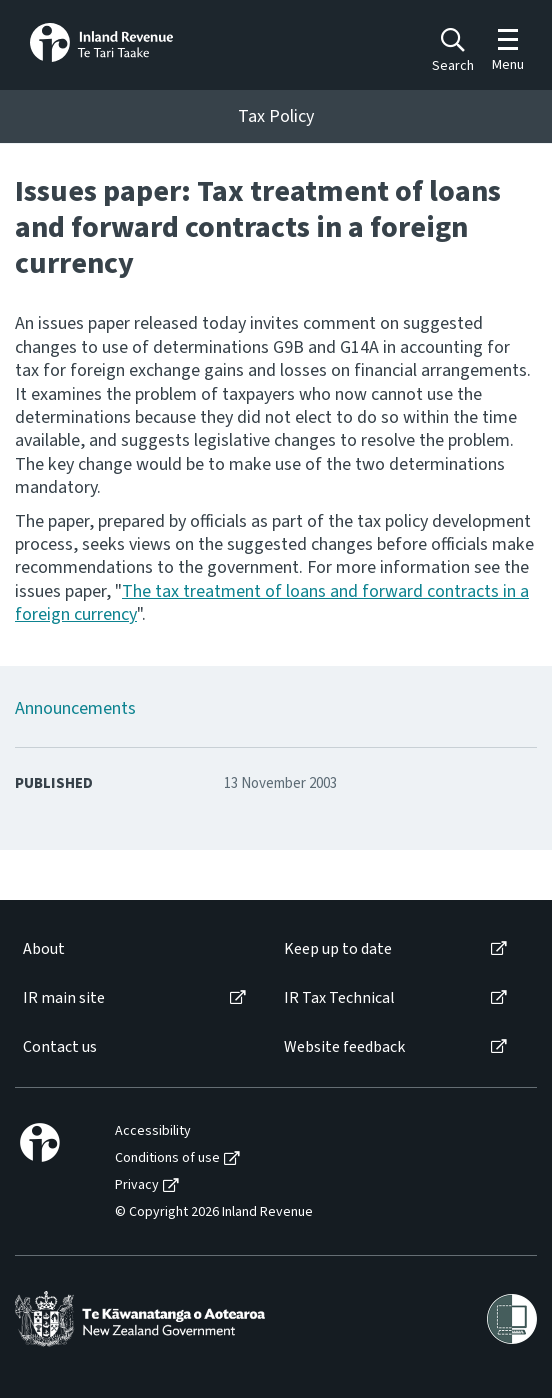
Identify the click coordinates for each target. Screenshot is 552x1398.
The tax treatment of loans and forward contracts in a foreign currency (272, 603)
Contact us (60, 1047)
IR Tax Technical (339, 998)
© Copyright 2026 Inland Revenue (214, 1212)
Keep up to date (338, 949)
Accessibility (153, 1131)
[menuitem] (133, 949)
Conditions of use (167, 1158)
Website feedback (344, 1047)
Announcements (75, 708)
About (44, 949)
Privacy (137, 1185)
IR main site (64, 998)
